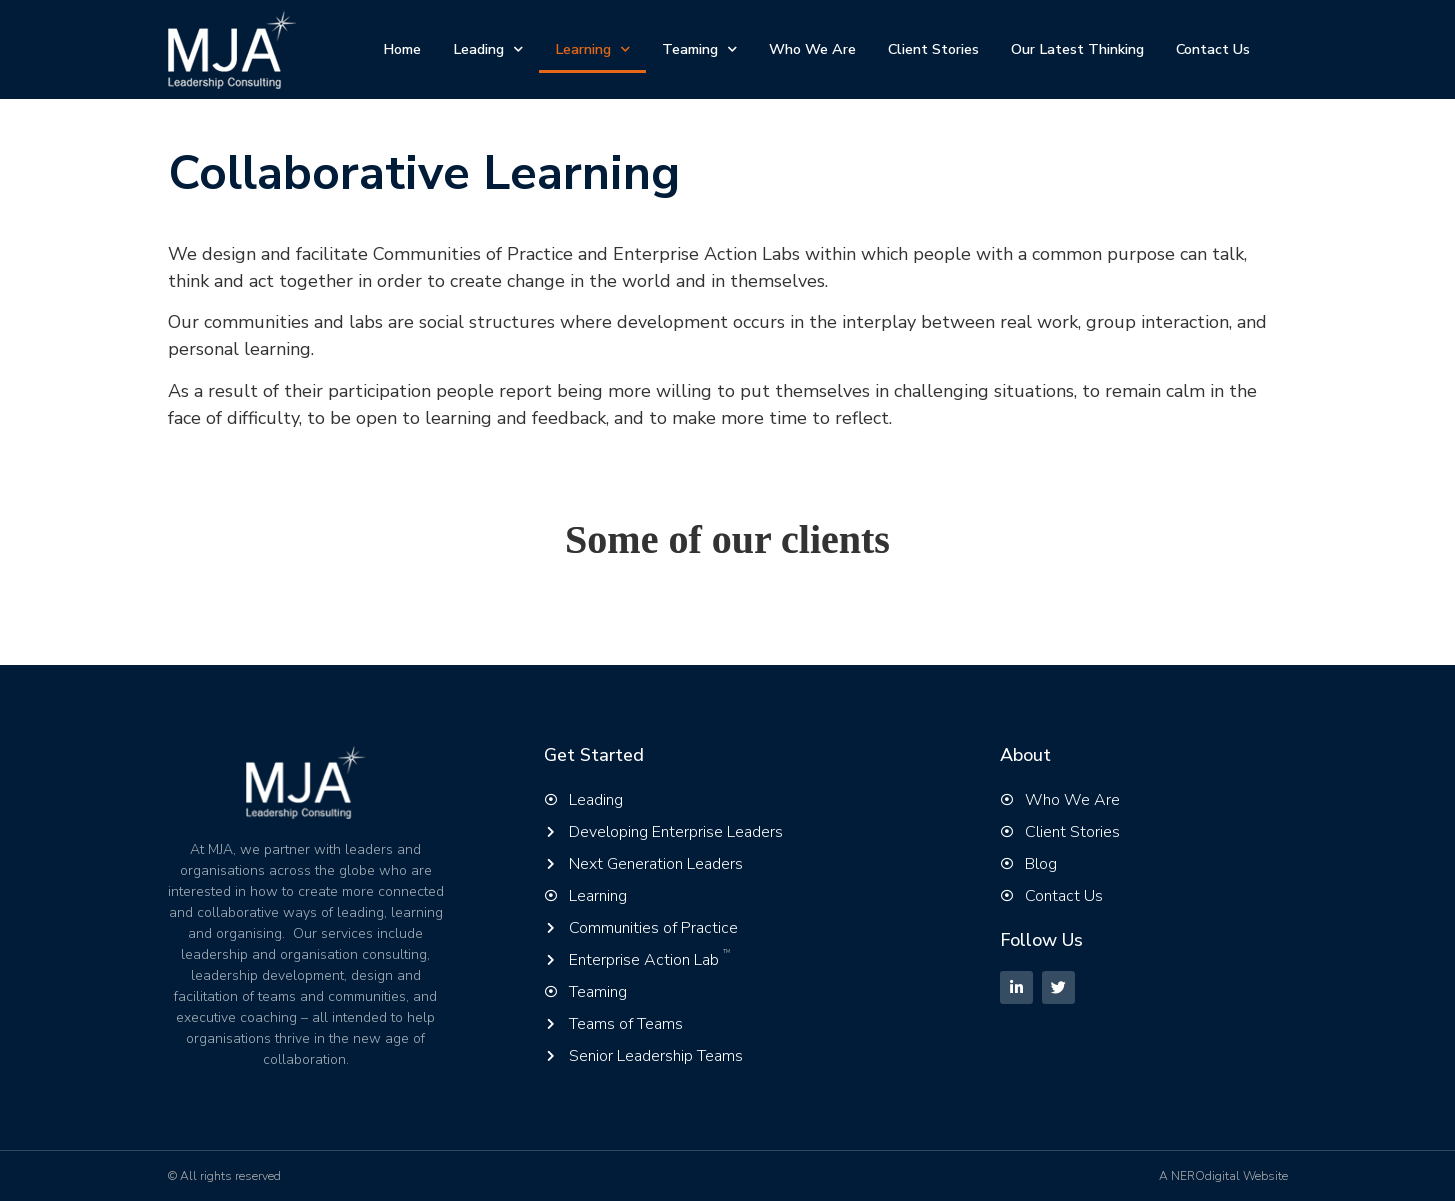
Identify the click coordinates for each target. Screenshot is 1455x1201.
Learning (592, 49)
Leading (488, 49)
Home (402, 49)
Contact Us (1213, 49)
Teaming (699, 49)
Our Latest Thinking (1077, 49)
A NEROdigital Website (1223, 1176)
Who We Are (812, 49)
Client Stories (933, 49)
